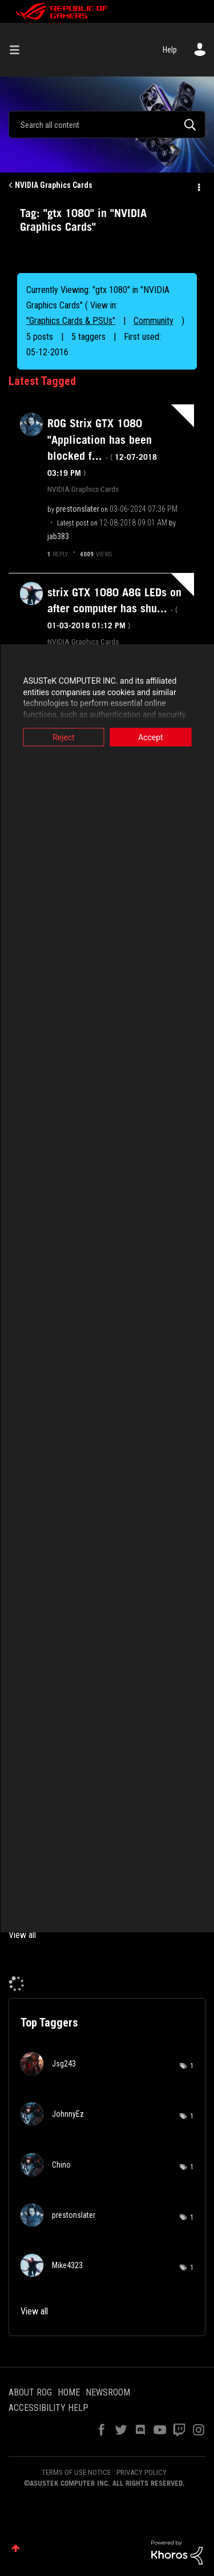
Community (153, 320)
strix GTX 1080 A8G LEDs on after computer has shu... (114, 608)
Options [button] (198, 186)
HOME (69, 2392)
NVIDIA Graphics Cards (53, 185)
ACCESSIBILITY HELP (48, 2407)
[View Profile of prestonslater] (77, 508)
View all (22, 1934)
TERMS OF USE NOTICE (76, 2472)
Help (170, 49)
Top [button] (15, 2548)
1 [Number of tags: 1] (191, 2066)
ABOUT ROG (30, 2392)
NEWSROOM (108, 2392)
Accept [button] (150, 737)
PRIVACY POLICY (141, 2472)
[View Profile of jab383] (58, 536)
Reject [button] (64, 737)
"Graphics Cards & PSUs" (70, 320)
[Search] (107, 124)
